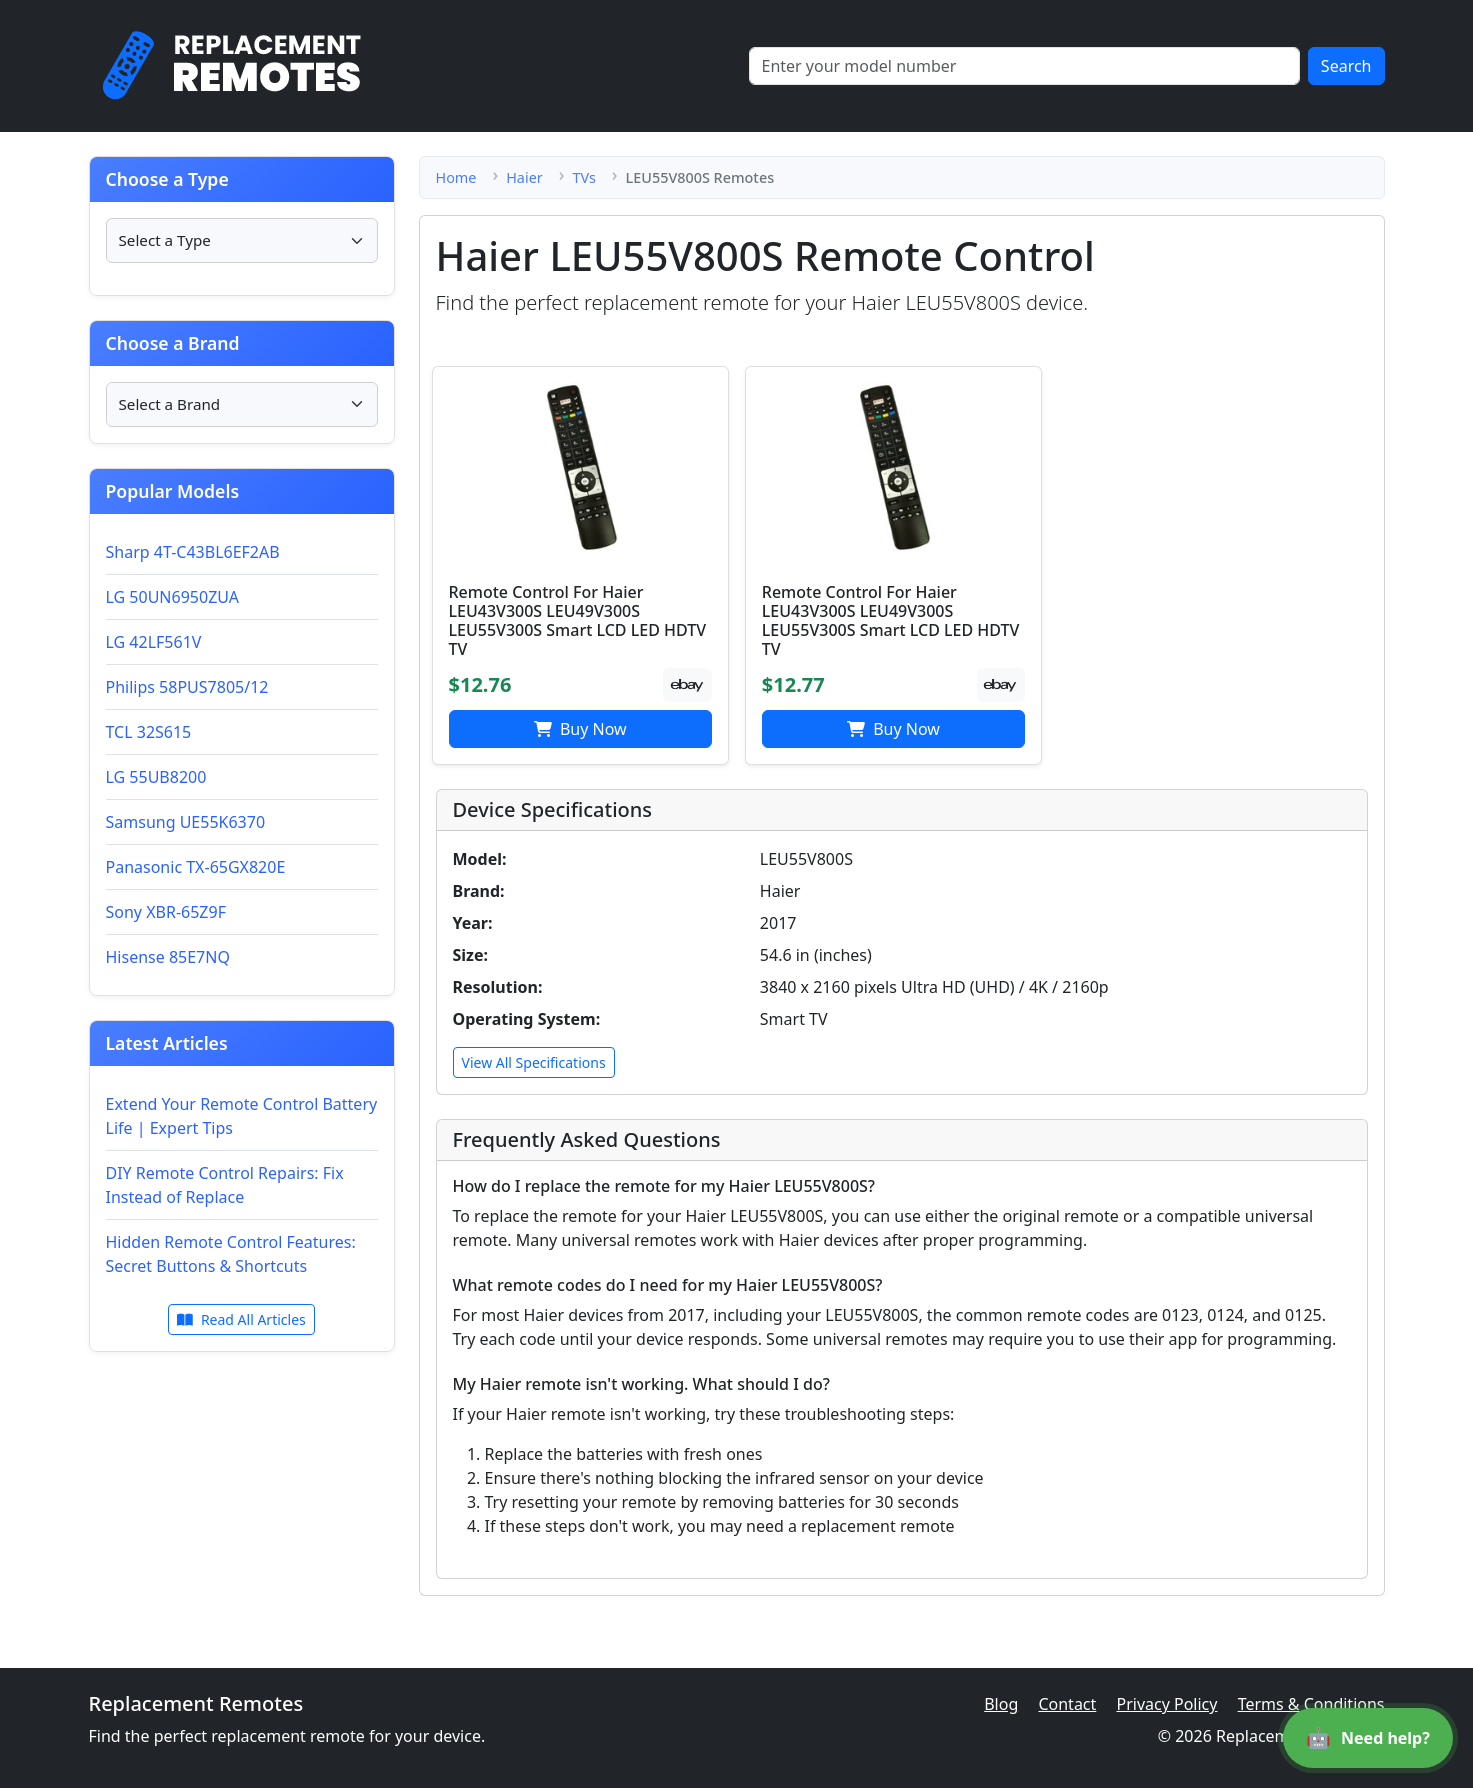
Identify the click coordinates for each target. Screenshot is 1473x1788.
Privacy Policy (1166, 1704)
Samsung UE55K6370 (186, 822)
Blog (1001, 1704)
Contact (1067, 1704)
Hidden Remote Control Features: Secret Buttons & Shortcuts (231, 1254)
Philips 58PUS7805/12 (187, 687)
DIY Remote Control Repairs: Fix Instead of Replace (225, 1185)
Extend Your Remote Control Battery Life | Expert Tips (242, 1116)
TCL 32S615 (149, 732)
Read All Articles (241, 1319)
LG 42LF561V (154, 642)
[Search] (1024, 66)
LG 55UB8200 (156, 777)
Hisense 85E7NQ (168, 957)
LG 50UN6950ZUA (173, 597)
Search (1346, 66)
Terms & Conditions (1311, 1704)
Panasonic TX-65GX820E (196, 867)
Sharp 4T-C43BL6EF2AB (193, 552)
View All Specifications (534, 1062)
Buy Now (580, 729)
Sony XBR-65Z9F (166, 912)
